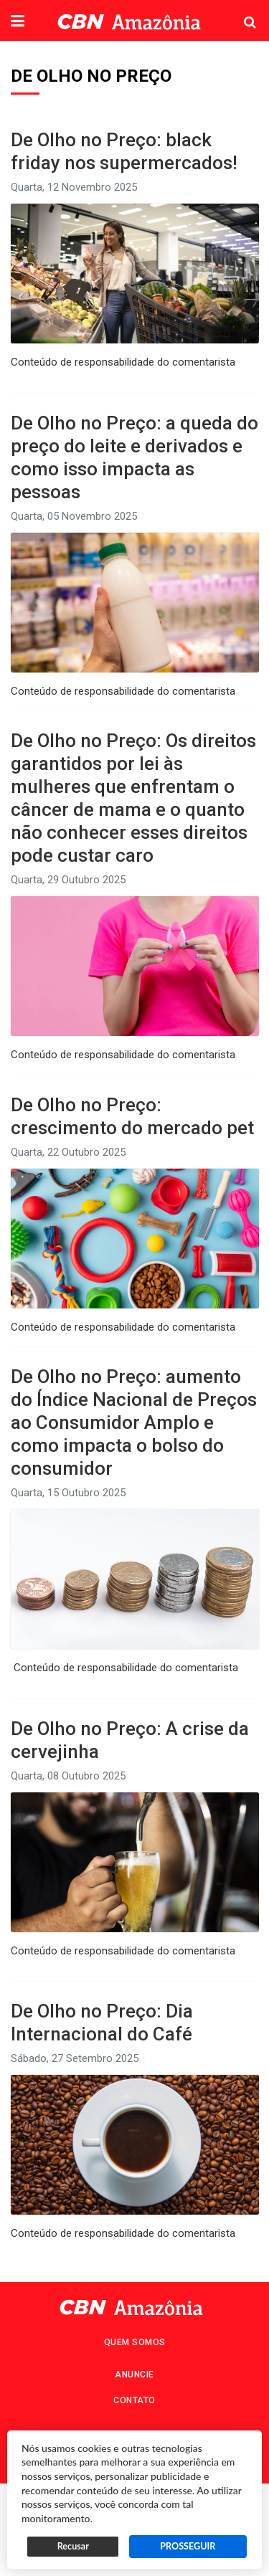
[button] (17, 22)
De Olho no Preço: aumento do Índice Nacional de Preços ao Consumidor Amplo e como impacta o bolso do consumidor (134, 1422)
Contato (134, 2400)
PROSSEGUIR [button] (187, 2546)
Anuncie (134, 2375)
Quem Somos (135, 2342)
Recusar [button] (73, 2546)
